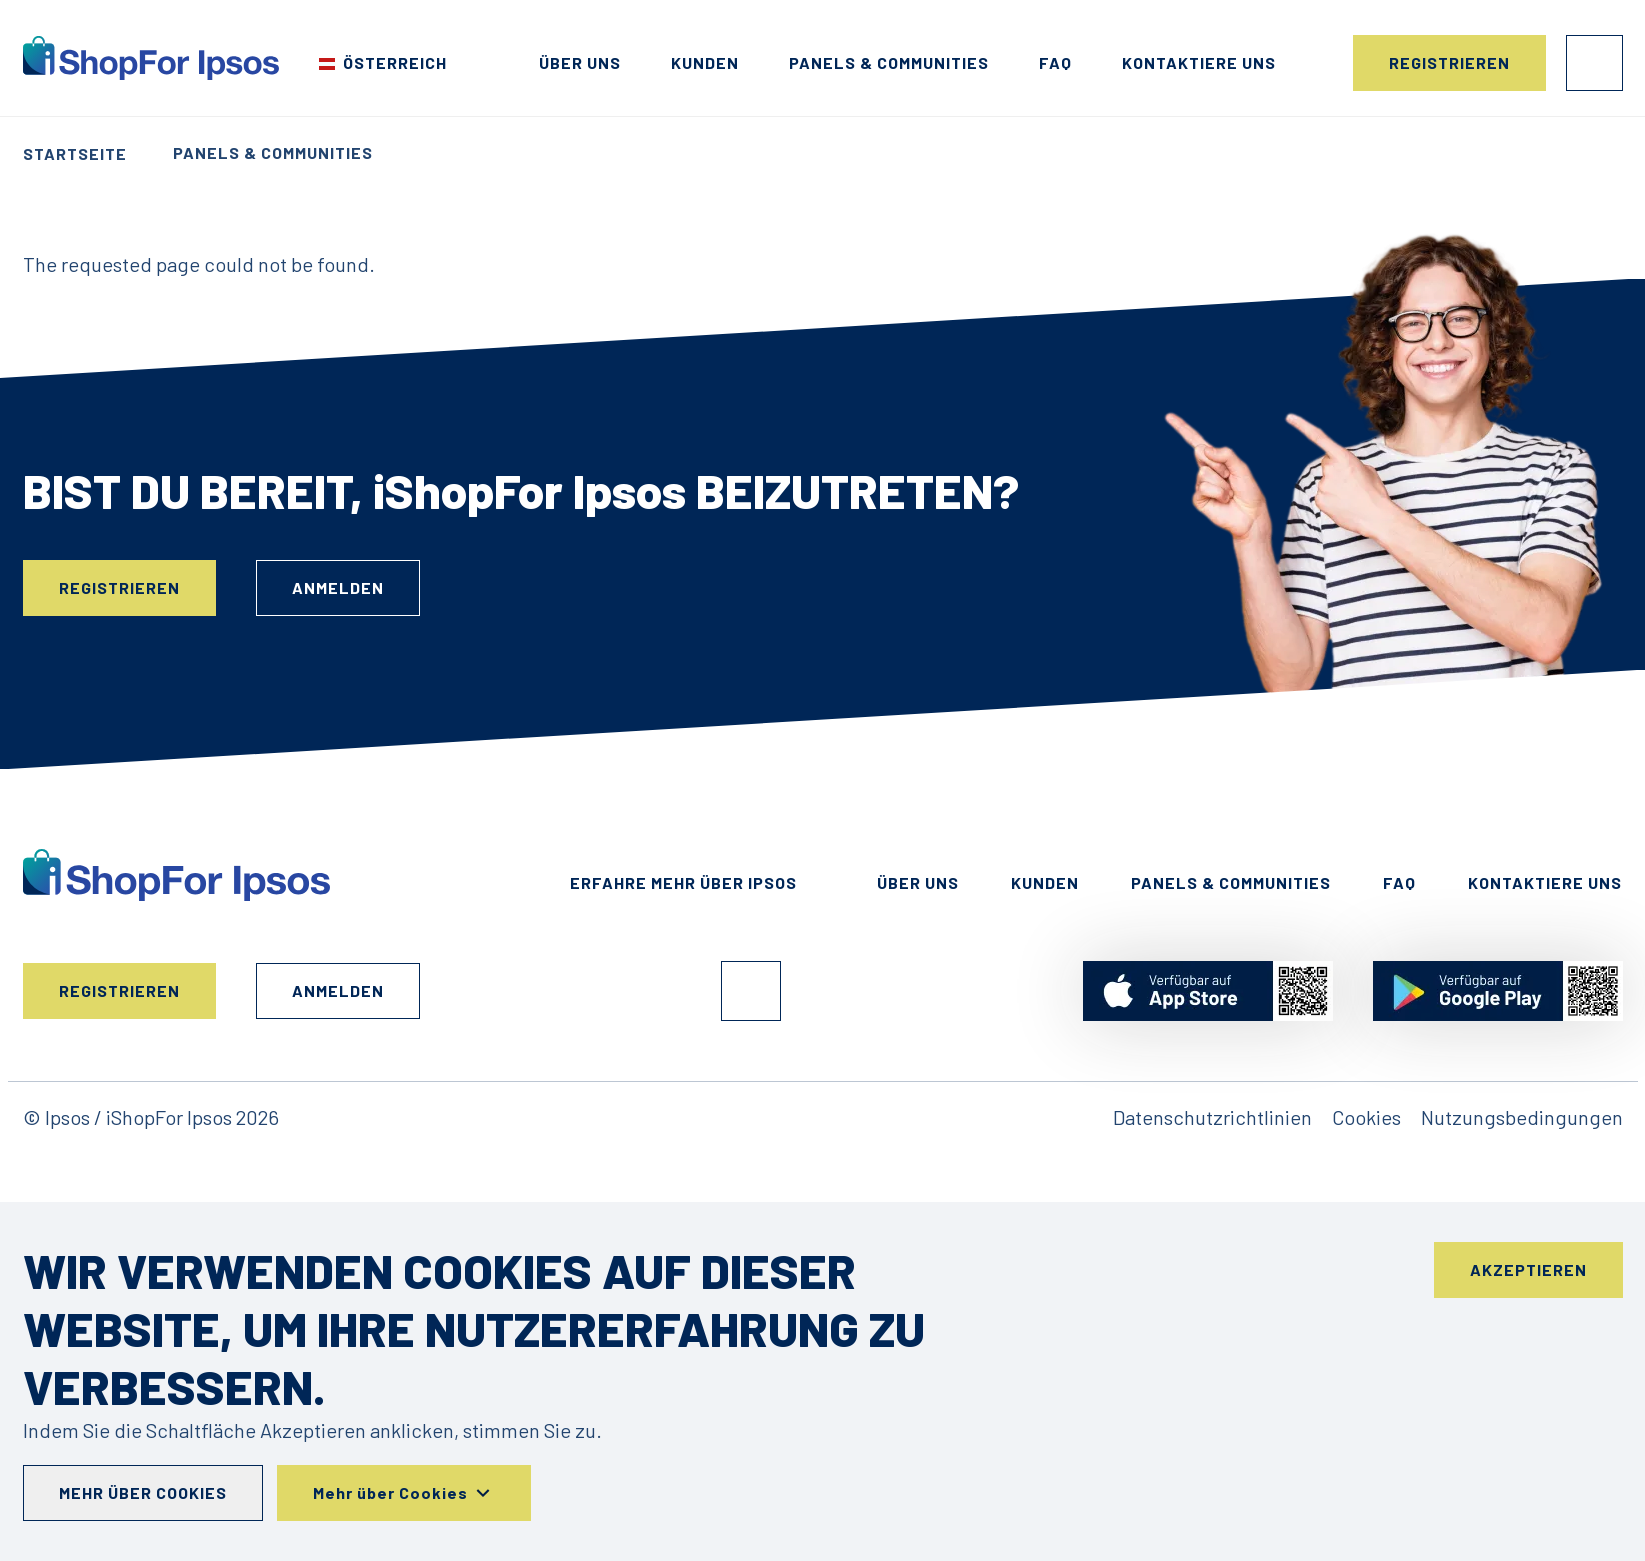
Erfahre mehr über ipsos (683, 882)
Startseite (75, 153)
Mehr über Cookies (143, 1492)
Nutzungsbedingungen (1522, 1117)
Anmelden (1594, 63)
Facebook (751, 991)
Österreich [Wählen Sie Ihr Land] (395, 62)
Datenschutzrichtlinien (1212, 1117)
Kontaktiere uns (1199, 62)
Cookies (1366, 1117)
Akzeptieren (1528, 1269)
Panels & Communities (889, 62)
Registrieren (1449, 62)
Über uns (580, 62)
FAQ (1055, 62)
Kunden (705, 62)
